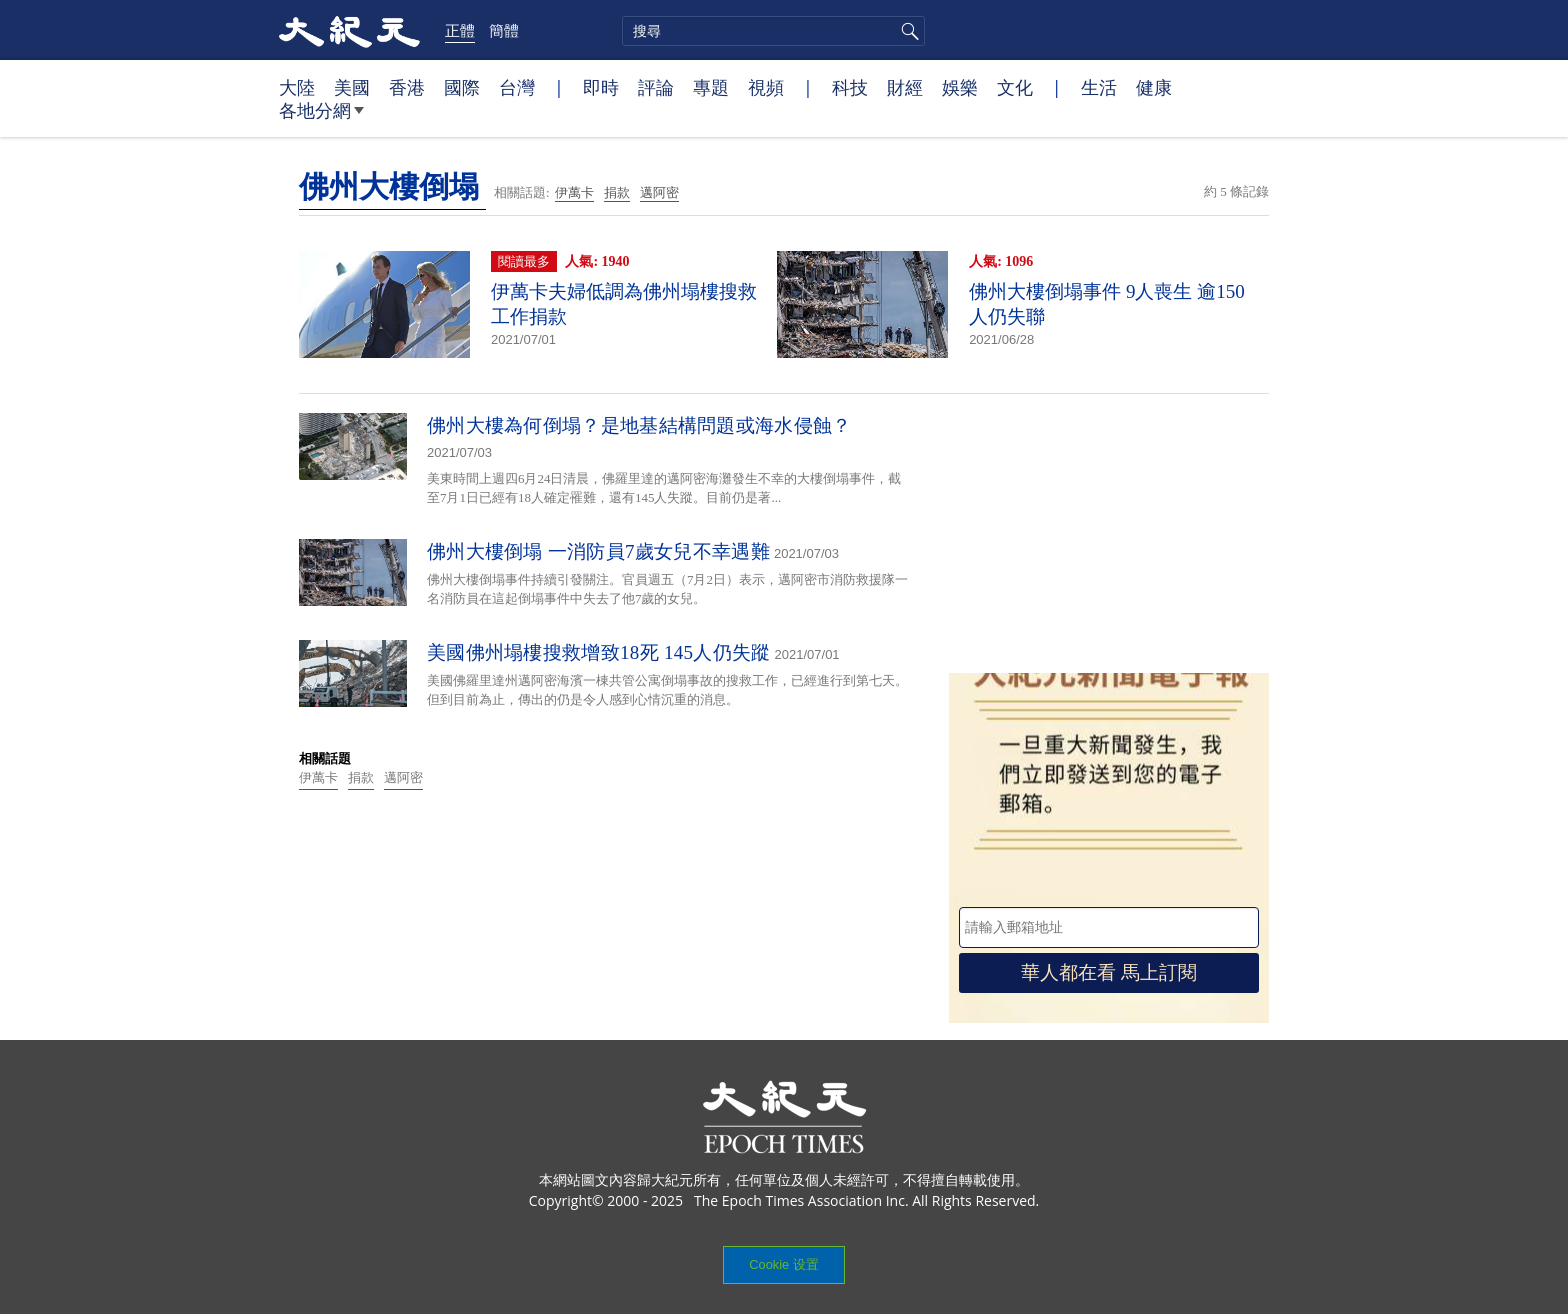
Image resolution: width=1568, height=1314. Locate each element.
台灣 (517, 87)
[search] (773, 31)
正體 (460, 30)
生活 (1099, 87)
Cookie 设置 (783, 1264)
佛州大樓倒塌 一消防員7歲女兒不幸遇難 (598, 551)
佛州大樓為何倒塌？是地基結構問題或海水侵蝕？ (639, 425)
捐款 (617, 192)
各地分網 (321, 118)
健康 (1154, 87)
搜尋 (907, 31)
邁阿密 (659, 192)
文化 (1015, 87)
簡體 (504, 30)
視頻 (766, 87)
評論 (656, 87)
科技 (850, 87)
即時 (601, 87)
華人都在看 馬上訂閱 (1109, 972)
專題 (711, 87)
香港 (407, 87)
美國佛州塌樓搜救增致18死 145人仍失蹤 (599, 652)
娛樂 (960, 87)
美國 (352, 87)
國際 (462, 87)
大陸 (297, 87)
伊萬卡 (574, 192)
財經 (905, 87)
